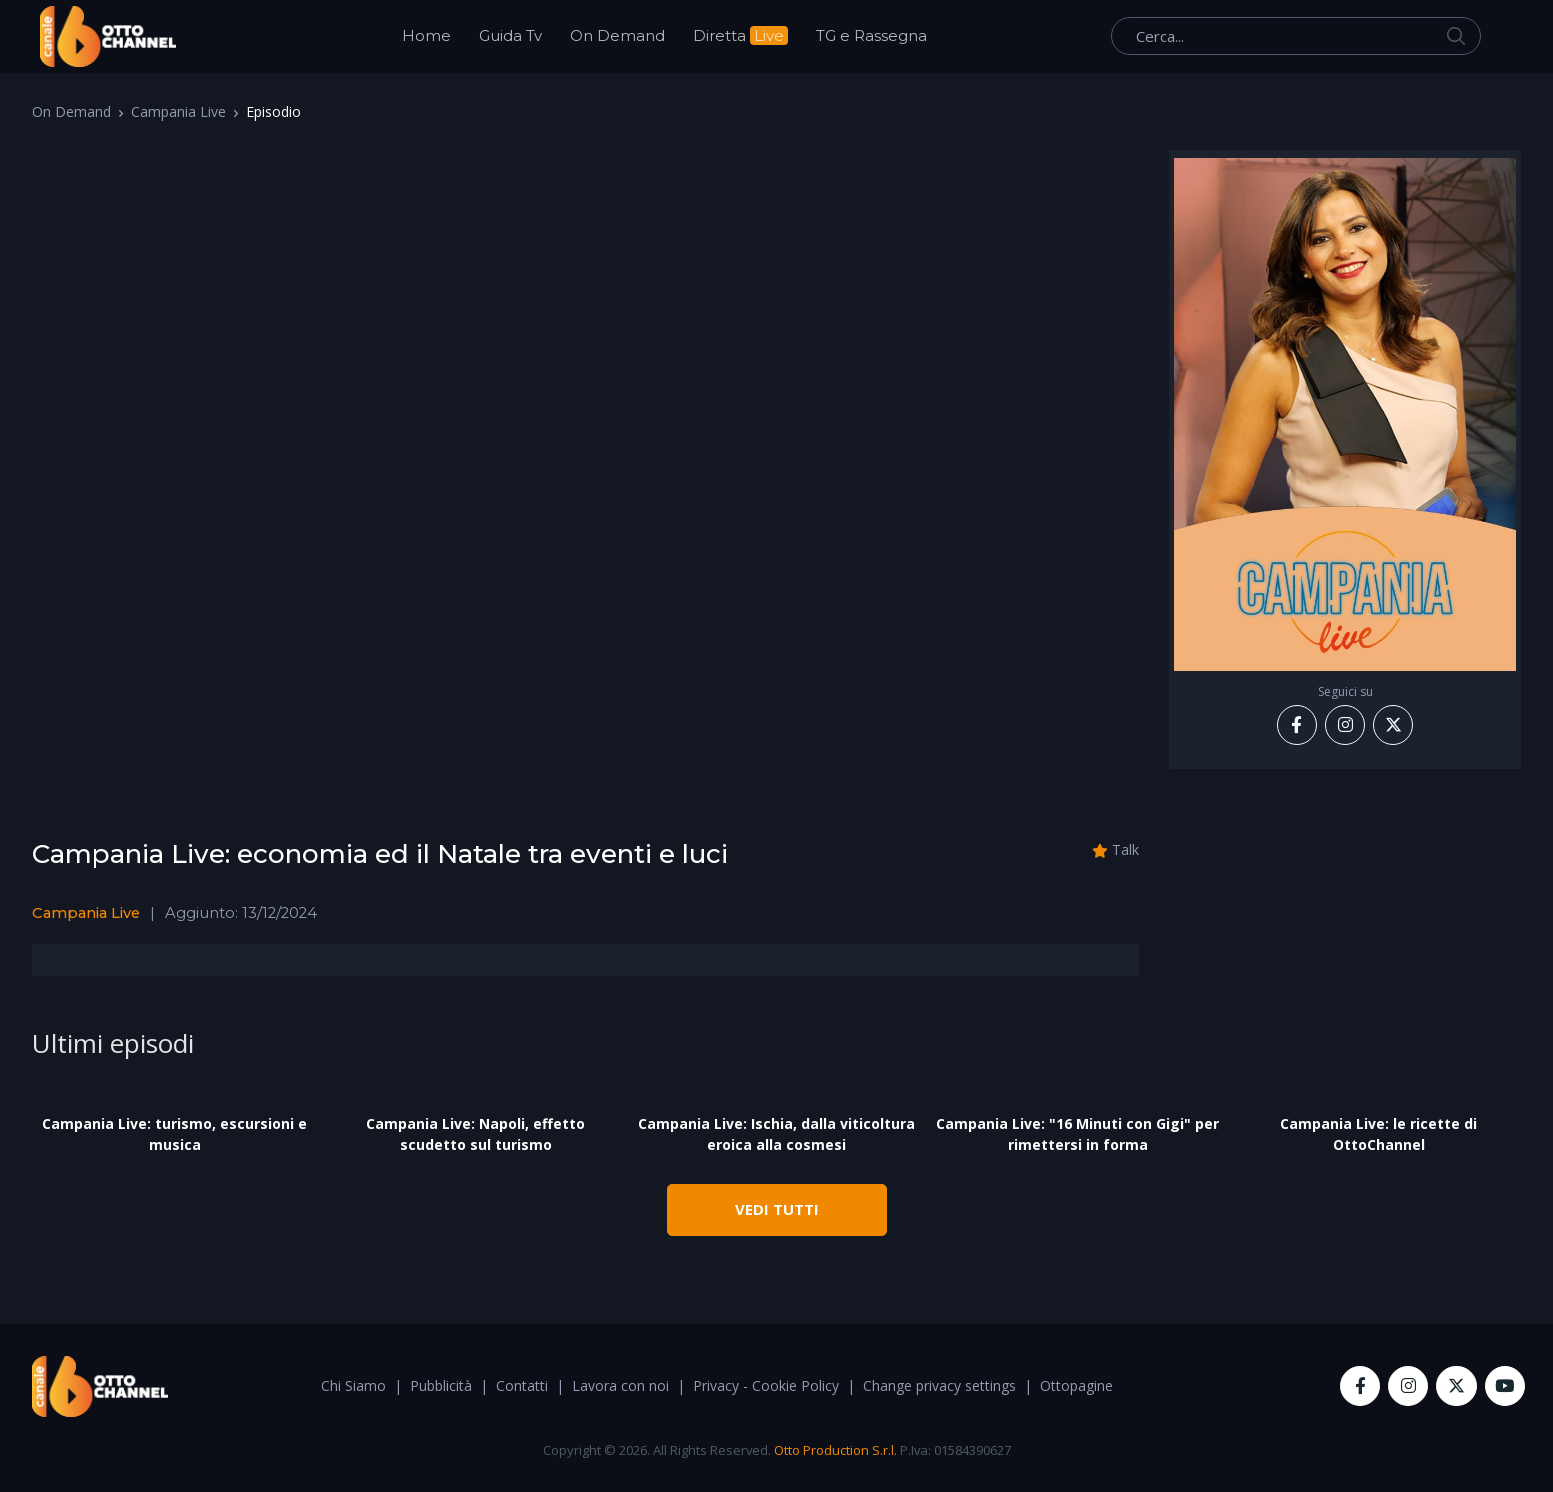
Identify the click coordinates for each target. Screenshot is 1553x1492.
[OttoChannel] (108, 36)
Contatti (522, 1385)
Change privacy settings (939, 1385)
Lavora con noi (620, 1385)
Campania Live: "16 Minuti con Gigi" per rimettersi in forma (1077, 1134)
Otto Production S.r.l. (835, 1450)
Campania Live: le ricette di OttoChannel (1378, 1134)
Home (426, 35)
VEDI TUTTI (777, 1209)
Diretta (740, 35)
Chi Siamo (353, 1385)
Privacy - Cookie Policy (766, 1385)
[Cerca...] (1296, 36)
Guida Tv (510, 35)
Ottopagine (1076, 1385)
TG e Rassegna (871, 35)
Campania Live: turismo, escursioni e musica (174, 1134)
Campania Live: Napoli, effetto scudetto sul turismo (475, 1134)
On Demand (617, 35)
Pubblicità (441, 1385)
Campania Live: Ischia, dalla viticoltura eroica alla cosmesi (776, 1134)
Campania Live (178, 111)
